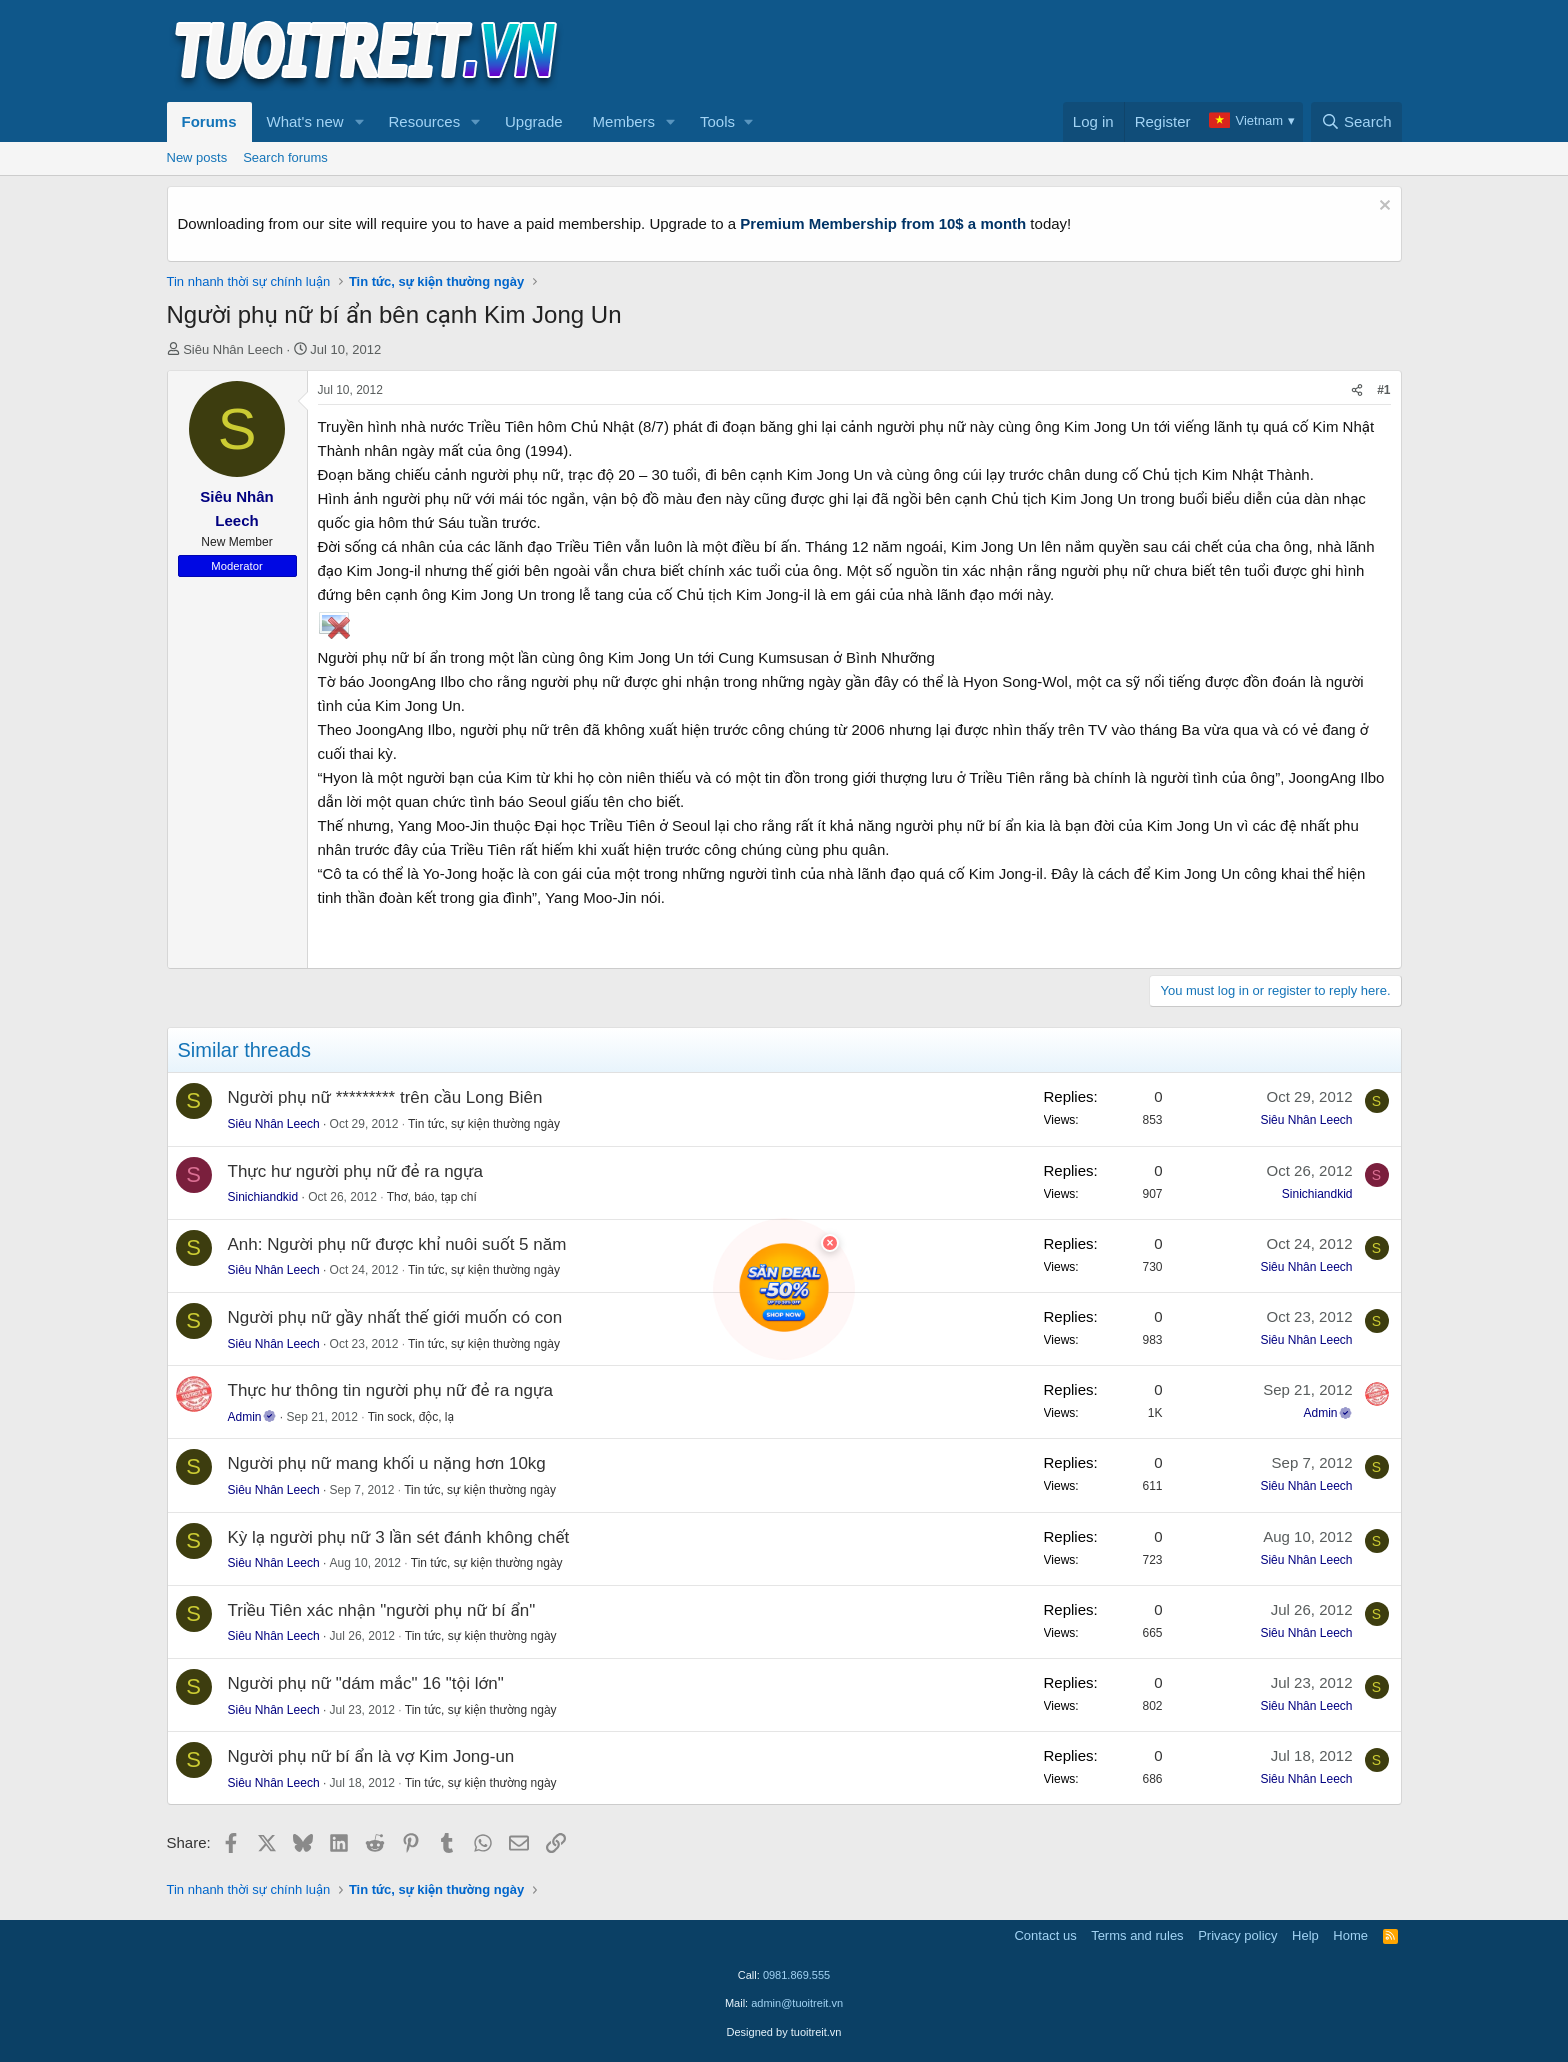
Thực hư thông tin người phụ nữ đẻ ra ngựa (390, 1390)
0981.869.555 (796, 1975)
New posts (197, 157)
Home (1350, 1935)
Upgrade (534, 121)
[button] (359, 122)
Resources (424, 121)
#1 (1383, 390)
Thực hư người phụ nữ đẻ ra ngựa (356, 1171)
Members (624, 121)
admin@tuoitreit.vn (797, 2003)
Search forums (285, 157)
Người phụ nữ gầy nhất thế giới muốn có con (395, 1317)
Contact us (1045, 1935)
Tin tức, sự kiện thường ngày (484, 1124)
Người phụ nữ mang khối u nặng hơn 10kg (387, 1463)
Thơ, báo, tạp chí (432, 1197)
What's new (305, 121)
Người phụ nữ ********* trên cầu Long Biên (385, 1097)
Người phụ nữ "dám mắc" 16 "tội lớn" (366, 1683)
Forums (209, 121)
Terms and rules (1137, 1935)
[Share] (1357, 390)
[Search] (1356, 122)
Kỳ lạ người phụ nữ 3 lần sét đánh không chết (399, 1537)
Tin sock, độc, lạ (411, 1417)
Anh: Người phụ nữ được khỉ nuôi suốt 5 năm (397, 1244)
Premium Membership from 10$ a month (883, 223)
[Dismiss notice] (1382, 207)
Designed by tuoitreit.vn (784, 2032)
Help (1305, 1935)
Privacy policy (1237, 1935)
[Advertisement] (1038, 51)
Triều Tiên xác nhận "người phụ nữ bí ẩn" (382, 1610)
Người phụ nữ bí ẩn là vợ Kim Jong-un (371, 1756)
